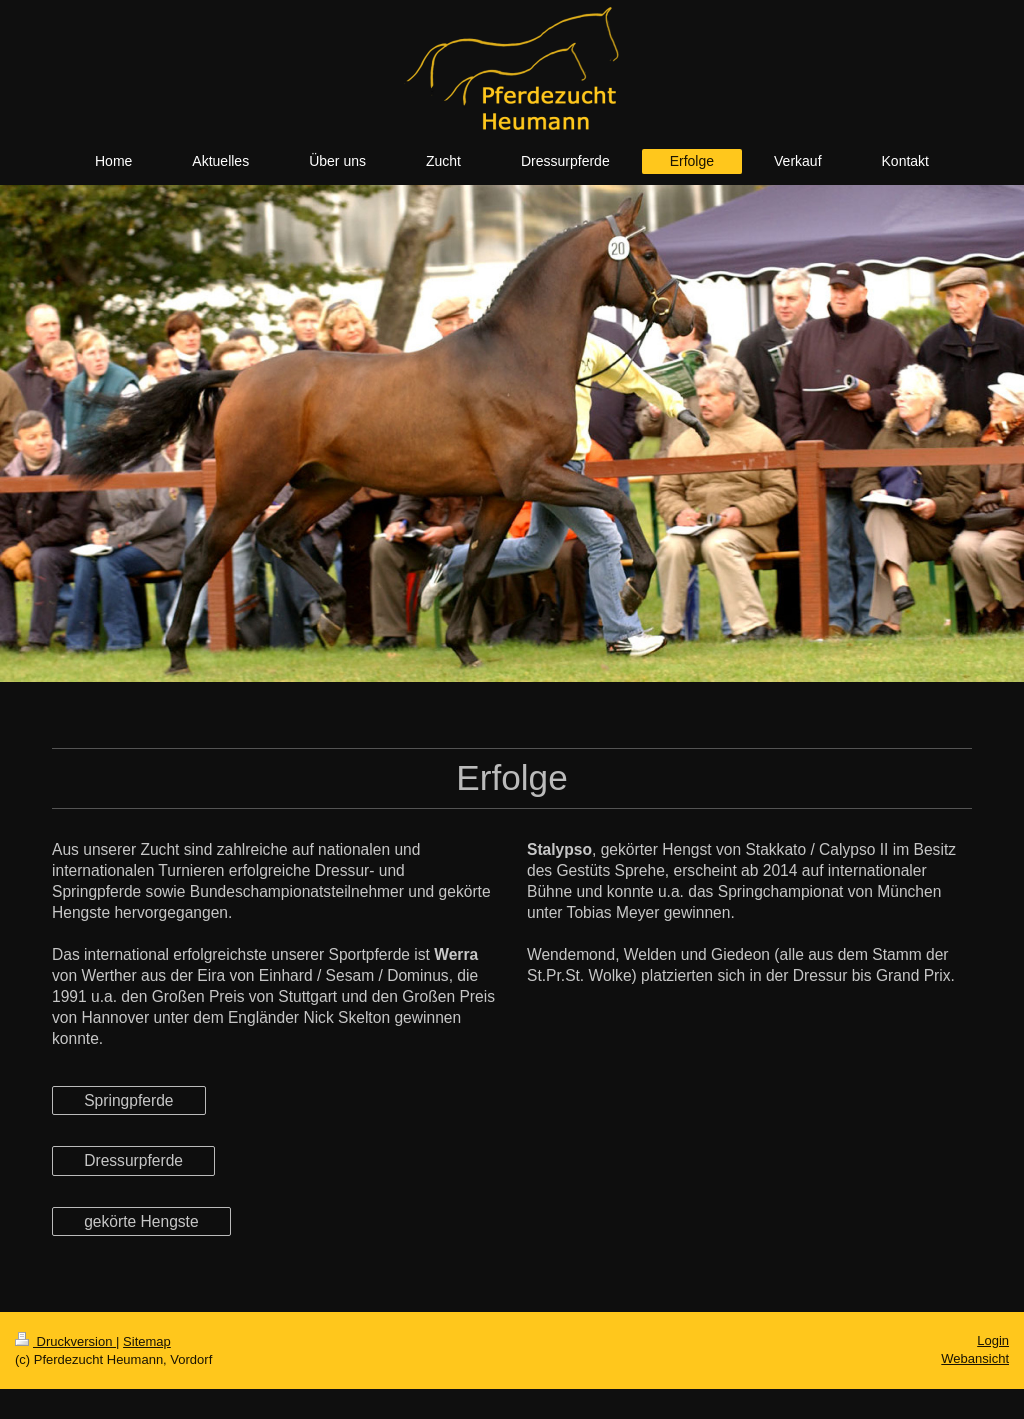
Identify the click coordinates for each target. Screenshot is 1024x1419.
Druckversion (65, 1341)
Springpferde (128, 1100)
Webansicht (975, 1358)
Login (993, 1340)
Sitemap (147, 1341)
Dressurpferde (133, 1160)
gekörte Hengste (141, 1221)
